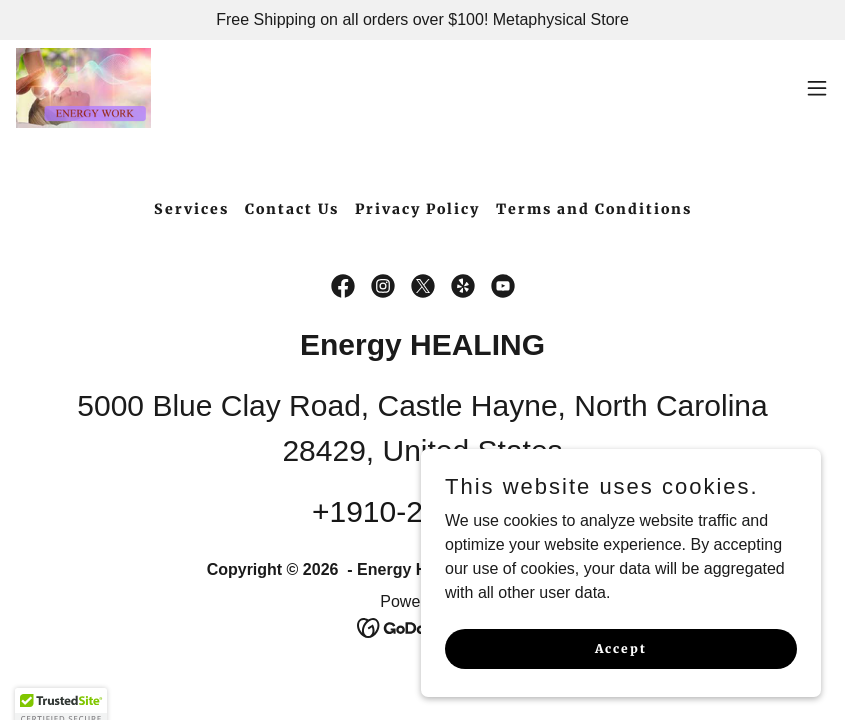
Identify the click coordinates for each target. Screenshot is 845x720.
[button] (817, 88)
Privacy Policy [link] (417, 209)
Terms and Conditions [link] (594, 209)
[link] (83, 88)
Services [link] (191, 209)
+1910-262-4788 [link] (422, 511)
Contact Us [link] (292, 209)
